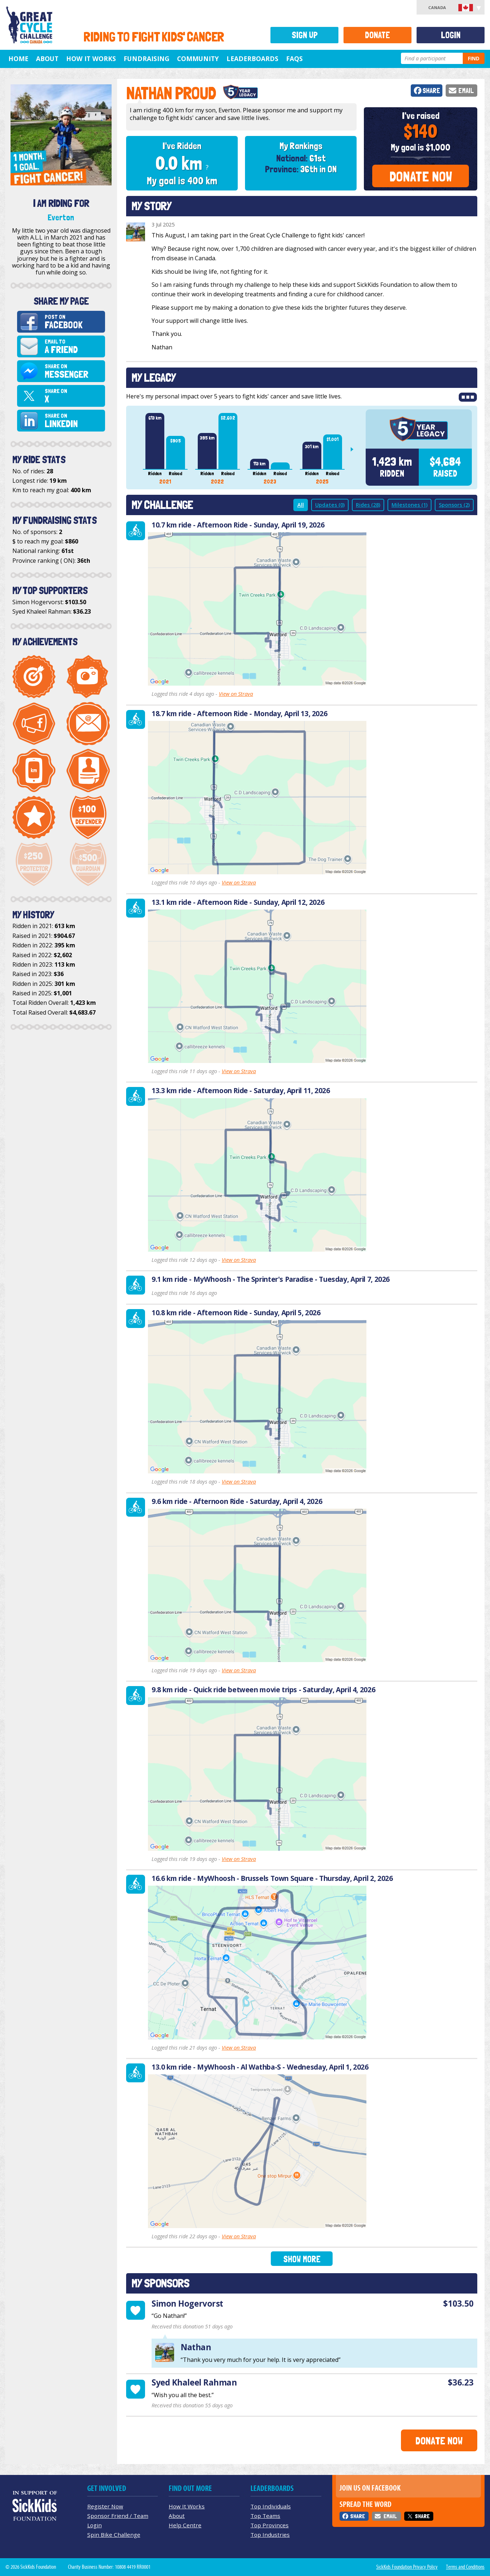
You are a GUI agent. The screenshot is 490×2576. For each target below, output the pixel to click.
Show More (302, 2259)
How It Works (91, 58)
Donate (377, 35)
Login (451, 35)
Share (431, 91)
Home (18, 58)
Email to (74, 346)
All (300, 504)
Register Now (105, 2506)
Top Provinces (269, 2525)
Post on (74, 321)
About (47, 58)
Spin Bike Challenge (113, 2534)
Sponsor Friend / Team (117, 2515)
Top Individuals (270, 2506)
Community (198, 58)
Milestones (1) (409, 504)
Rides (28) (368, 504)
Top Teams (265, 2515)
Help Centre (185, 2525)
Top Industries (270, 2534)
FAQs (294, 58)
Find (473, 58)
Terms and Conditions (465, 2567)
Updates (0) (330, 504)
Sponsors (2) (454, 504)
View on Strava (236, 693)
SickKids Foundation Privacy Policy (407, 2567)
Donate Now (420, 176)
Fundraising (146, 58)
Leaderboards (252, 58)
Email (466, 91)
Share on (74, 371)
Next (355, 449)
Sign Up (305, 35)
